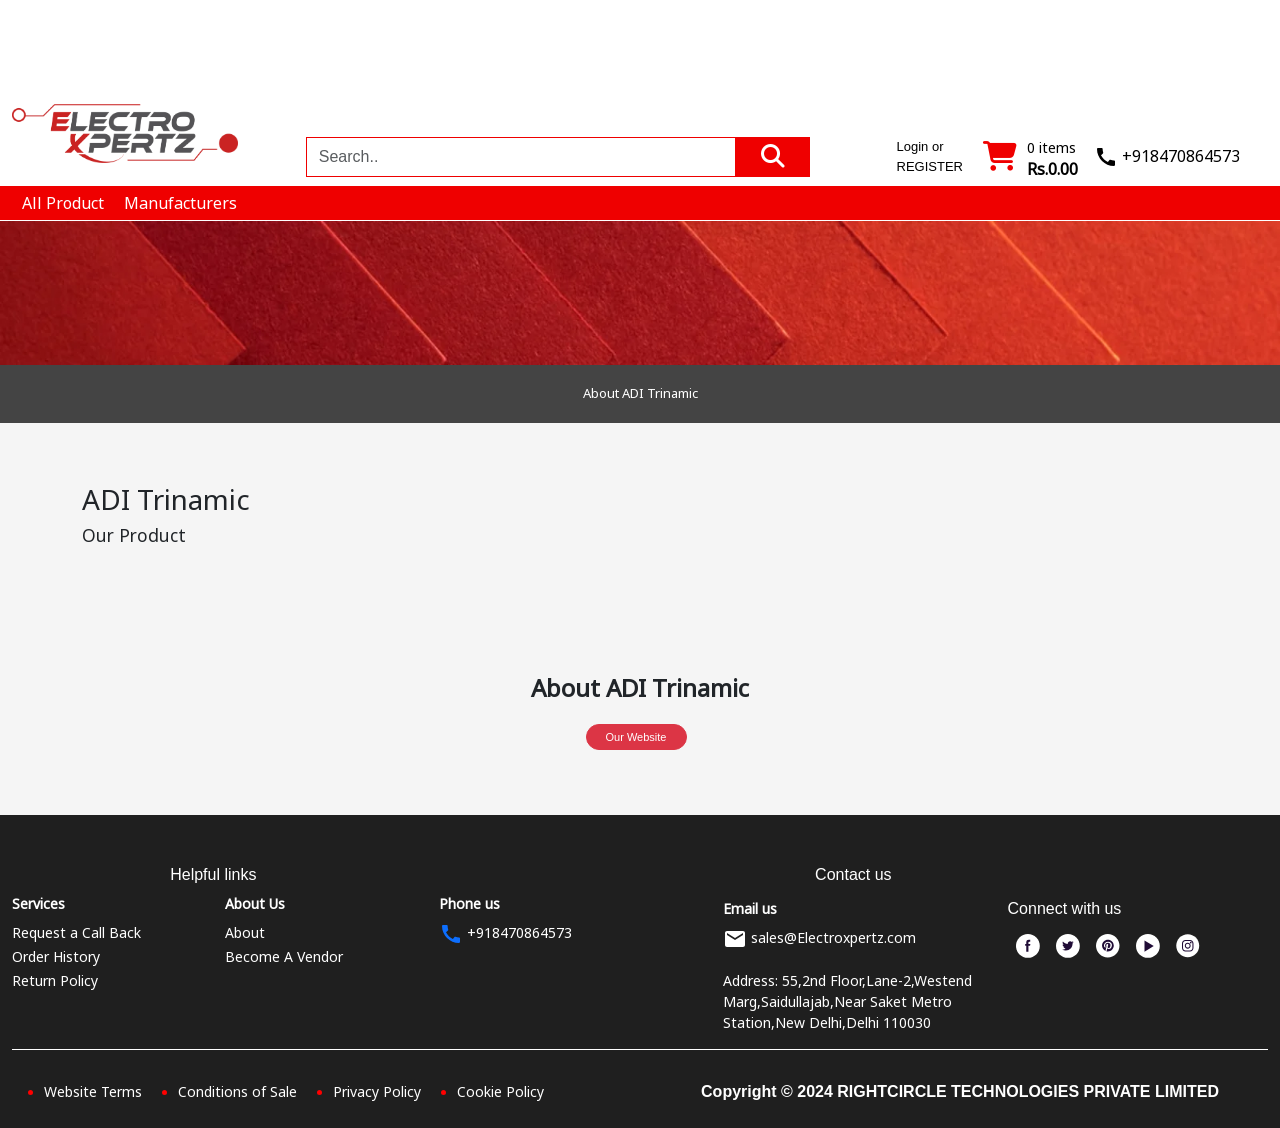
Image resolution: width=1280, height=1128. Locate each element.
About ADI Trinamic (640, 393)
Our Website (636, 737)
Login (1148, 66)
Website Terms (93, 1091)
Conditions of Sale (237, 1091)
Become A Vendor (284, 956)
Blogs (1098, 48)
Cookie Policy (500, 1091)
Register (1216, 66)
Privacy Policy (377, 1091)
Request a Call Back (76, 932)
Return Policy (55, 980)
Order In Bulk (1016, 60)
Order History (56, 956)
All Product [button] (63, 203)
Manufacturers (919, 66)
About (245, 932)
